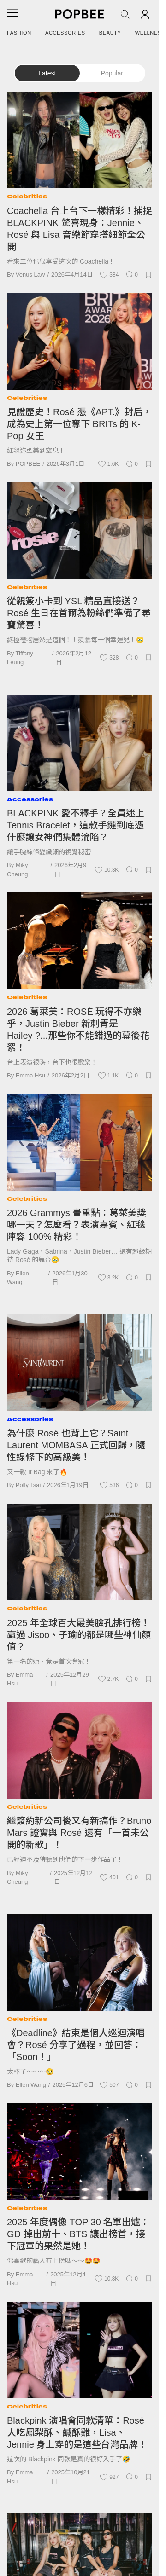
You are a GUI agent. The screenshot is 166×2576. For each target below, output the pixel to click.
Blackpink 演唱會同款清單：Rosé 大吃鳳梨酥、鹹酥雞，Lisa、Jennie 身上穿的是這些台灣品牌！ (77, 2432)
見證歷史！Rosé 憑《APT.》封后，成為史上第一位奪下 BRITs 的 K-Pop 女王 (79, 424)
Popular (112, 73)
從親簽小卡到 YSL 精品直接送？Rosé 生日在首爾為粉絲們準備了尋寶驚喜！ (79, 613)
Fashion (19, 32)
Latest (47, 73)
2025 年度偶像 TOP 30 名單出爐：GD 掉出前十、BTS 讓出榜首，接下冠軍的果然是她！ (78, 2234)
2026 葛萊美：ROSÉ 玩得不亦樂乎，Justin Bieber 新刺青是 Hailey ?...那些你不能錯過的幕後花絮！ (78, 1030)
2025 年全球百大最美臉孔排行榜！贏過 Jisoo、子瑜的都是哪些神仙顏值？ (79, 1635)
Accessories (65, 32)
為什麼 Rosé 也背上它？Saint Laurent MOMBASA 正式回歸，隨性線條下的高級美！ (76, 1445)
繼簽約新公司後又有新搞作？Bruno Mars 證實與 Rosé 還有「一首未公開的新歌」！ (79, 1833)
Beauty (110, 32)
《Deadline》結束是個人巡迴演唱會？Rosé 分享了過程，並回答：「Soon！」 (76, 2045)
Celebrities (27, 196)
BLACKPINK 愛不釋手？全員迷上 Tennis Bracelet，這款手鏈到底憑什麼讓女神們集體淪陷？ (75, 825)
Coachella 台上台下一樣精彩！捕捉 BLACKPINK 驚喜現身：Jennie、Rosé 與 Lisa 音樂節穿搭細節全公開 (79, 229)
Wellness (150, 32)
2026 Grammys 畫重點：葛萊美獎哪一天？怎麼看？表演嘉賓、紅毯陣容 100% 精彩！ (76, 1225)
